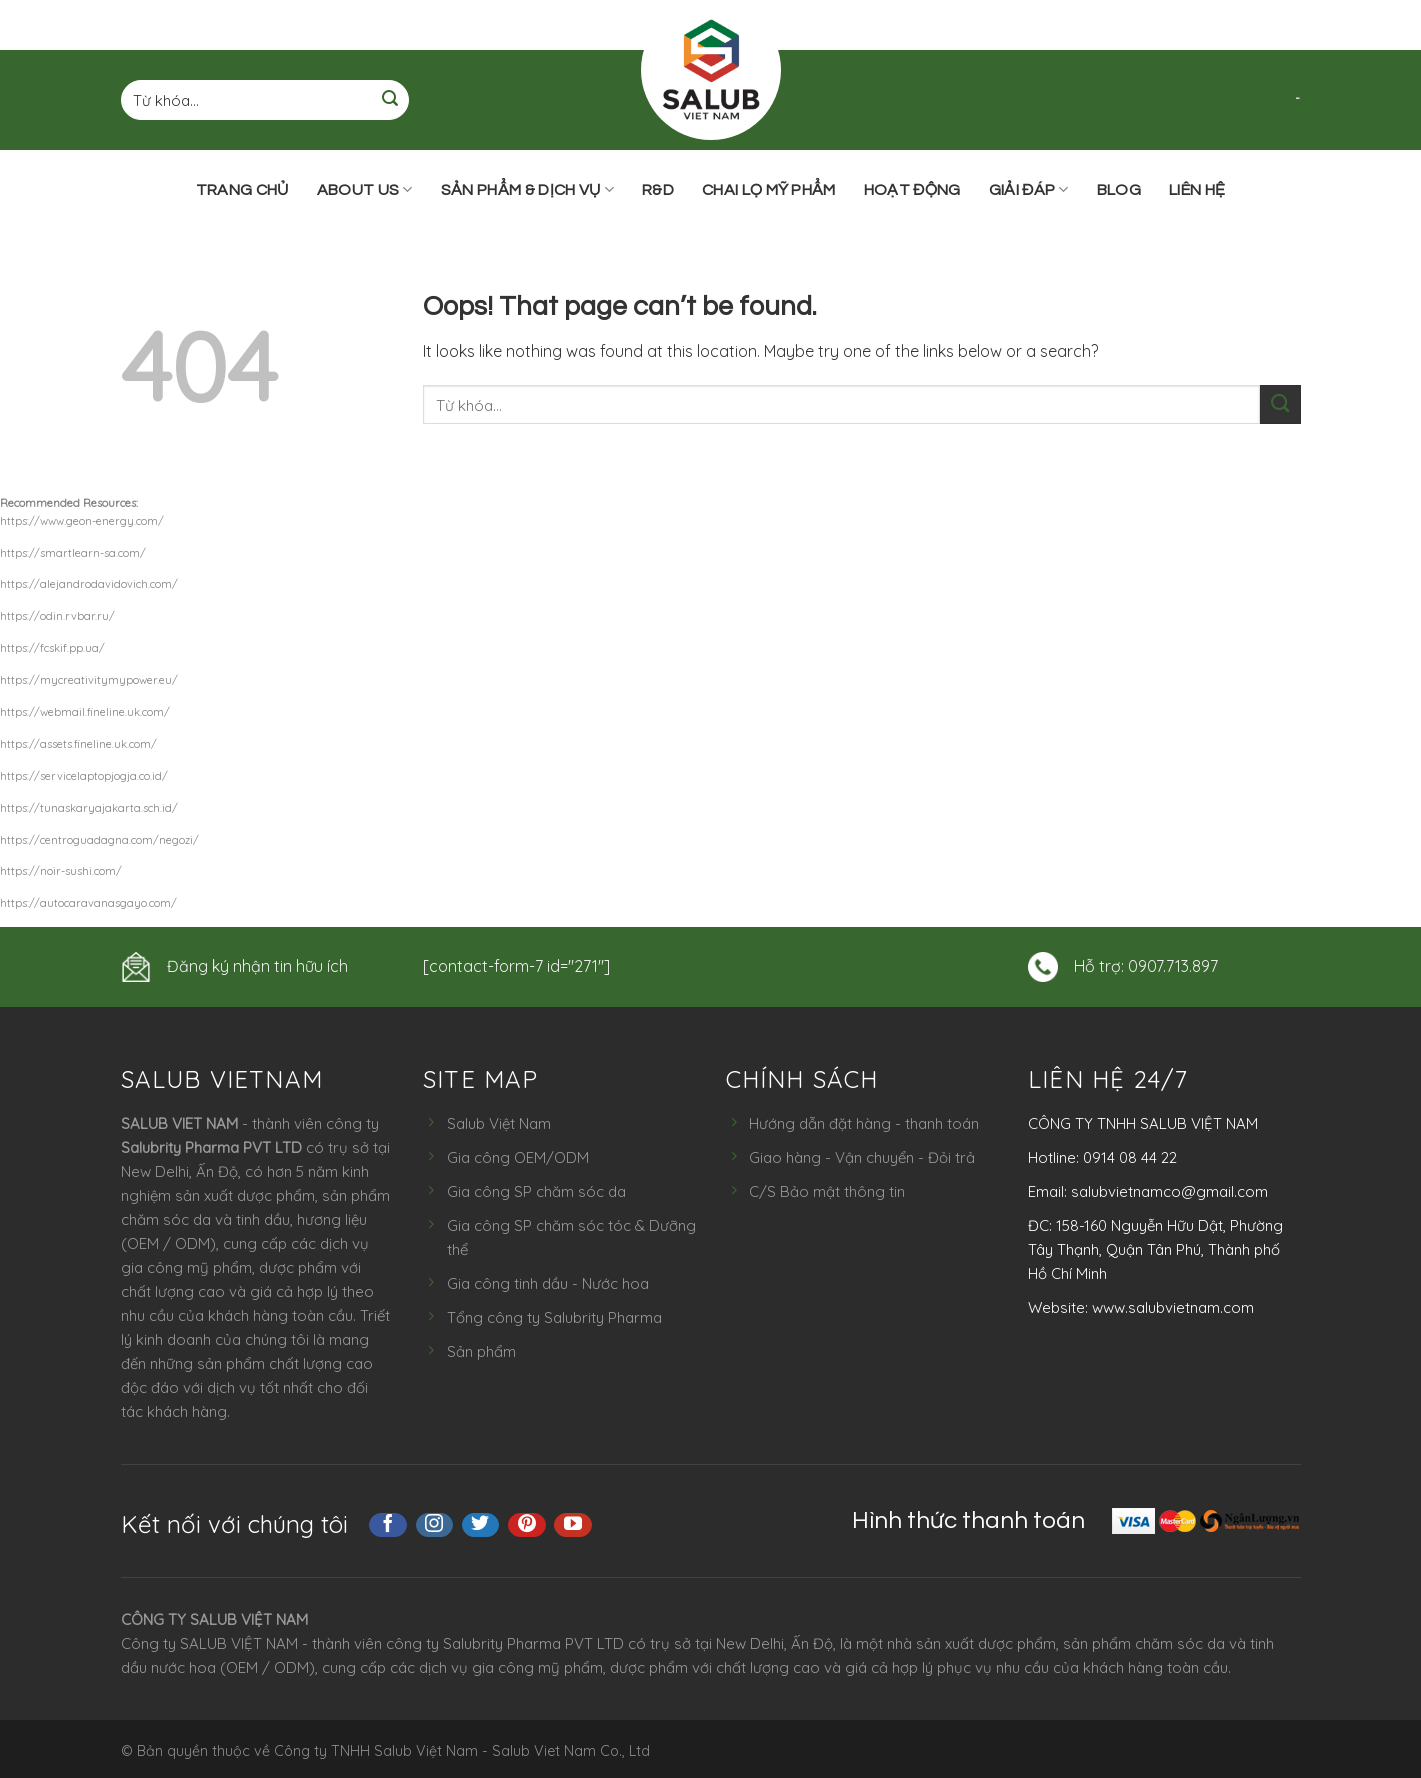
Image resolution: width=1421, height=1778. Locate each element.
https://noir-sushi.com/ (61, 871)
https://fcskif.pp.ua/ (52, 648)
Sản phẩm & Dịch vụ (527, 189)
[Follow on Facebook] (388, 1525)
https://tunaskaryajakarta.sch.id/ (89, 808)
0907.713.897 (1173, 966)
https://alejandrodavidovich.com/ (89, 584)
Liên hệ (1197, 190)
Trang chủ (242, 190)
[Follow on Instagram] (435, 1525)
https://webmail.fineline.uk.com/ (85, 712)
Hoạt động (912, 190)
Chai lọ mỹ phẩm (769, 190)
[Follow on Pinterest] (527, 1525)
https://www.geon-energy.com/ (82, 521)
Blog (1119, 190)
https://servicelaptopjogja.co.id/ (84, 776)
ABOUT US (365, 189)
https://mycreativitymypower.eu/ (89, 680)
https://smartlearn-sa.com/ (73, 553)
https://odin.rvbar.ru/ (57, 616)
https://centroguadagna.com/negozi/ (99, 840)
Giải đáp (1029, 189)
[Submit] (390, 100)
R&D (658, 190)
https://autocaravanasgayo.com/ (88, 903)
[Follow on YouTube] (573, 1525)
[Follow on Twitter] (481, 1525)
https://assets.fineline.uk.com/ (78, 744)
